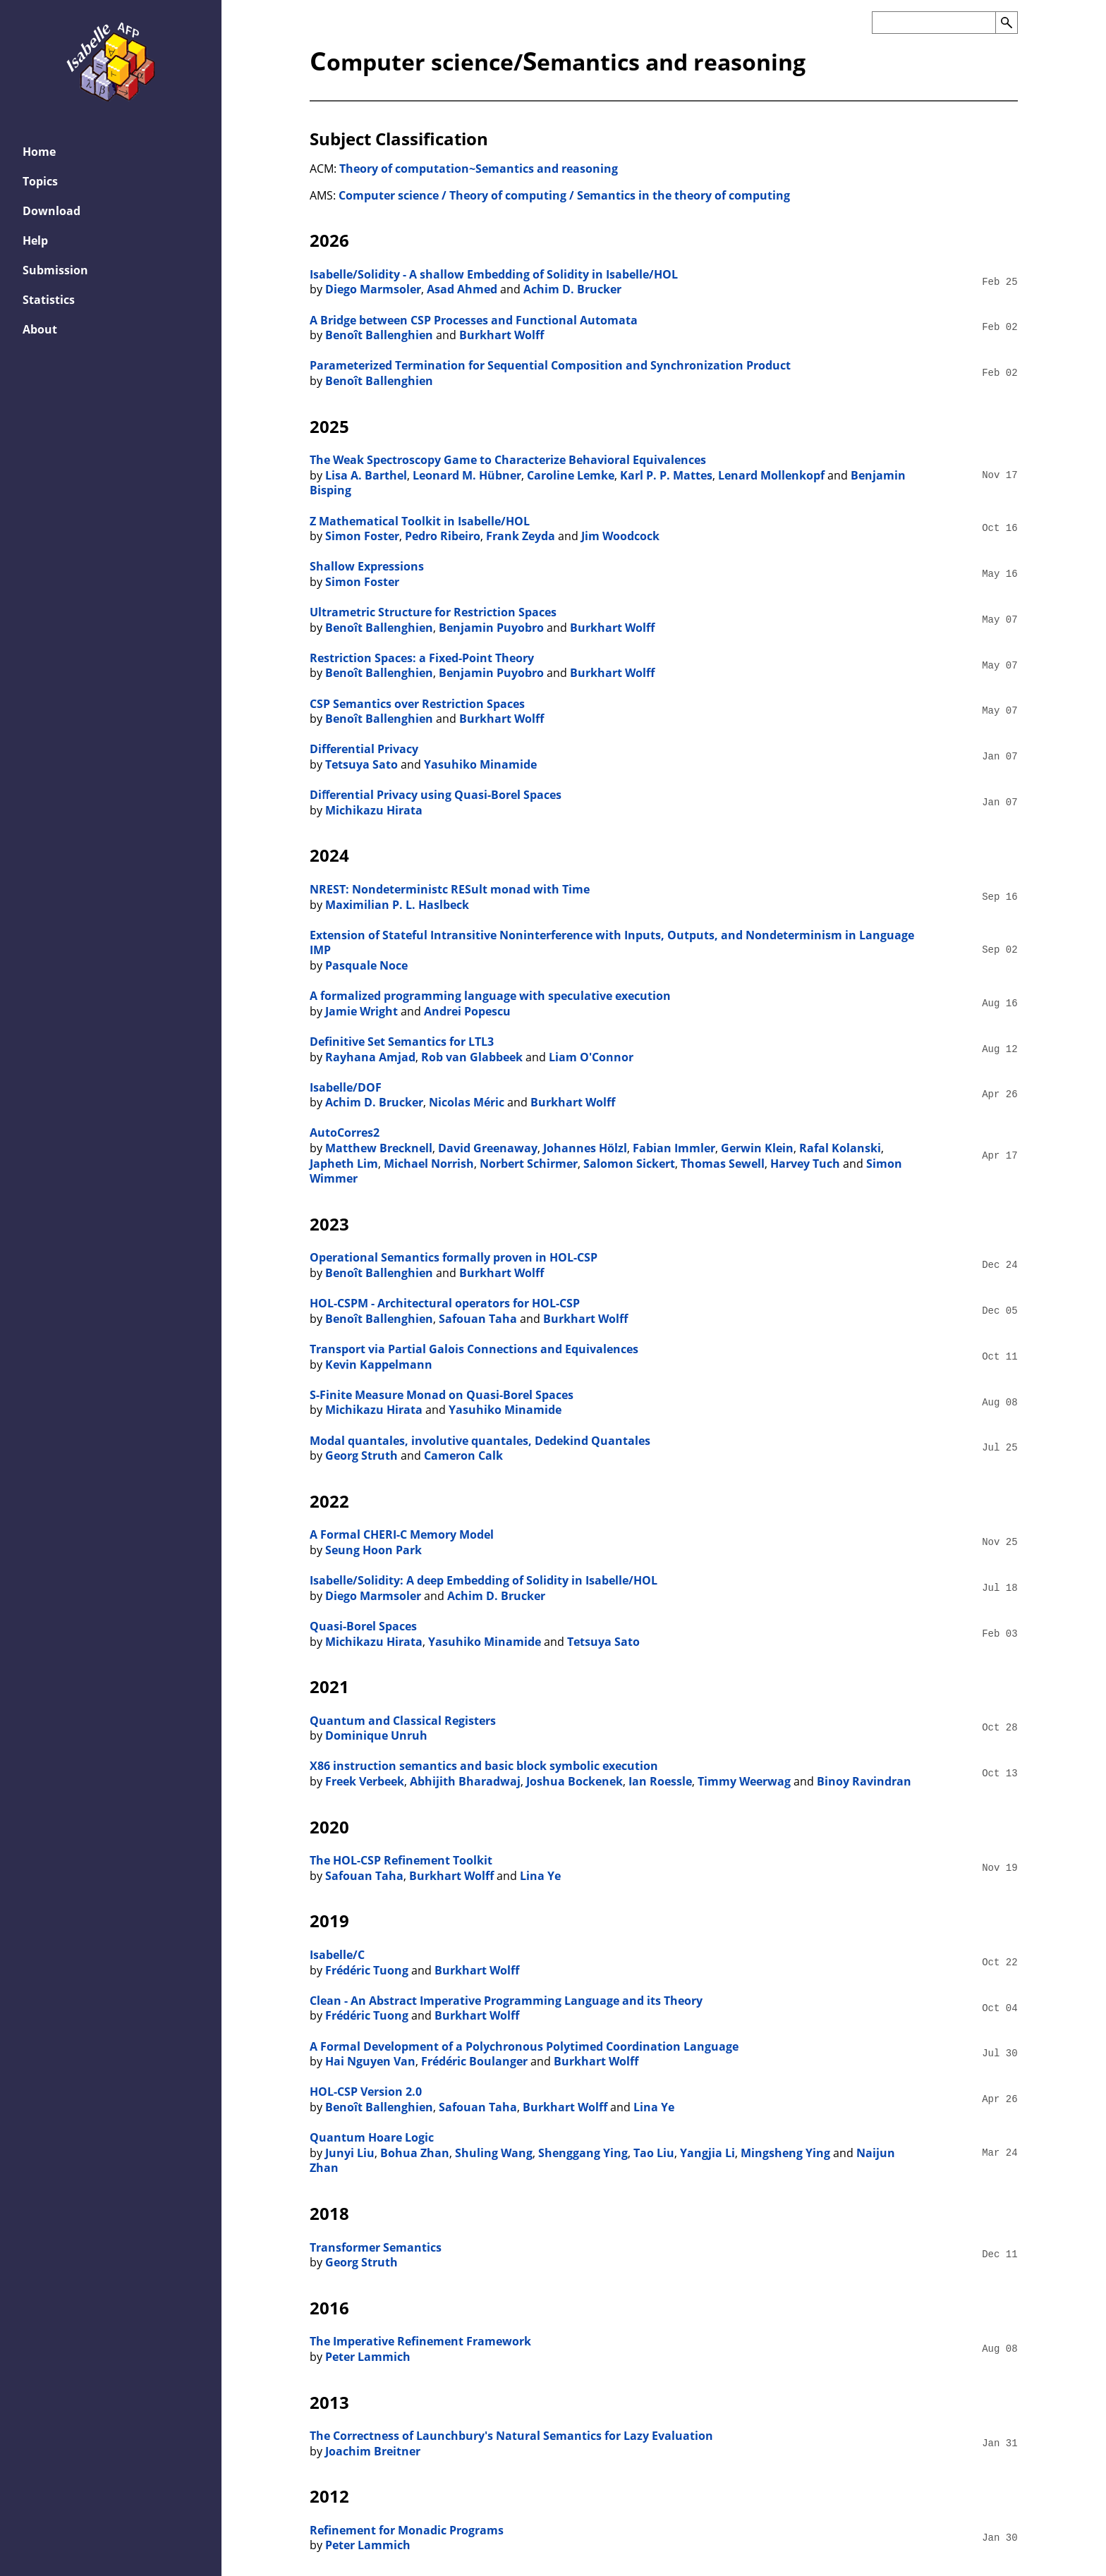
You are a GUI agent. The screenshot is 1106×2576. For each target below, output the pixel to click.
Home (39, 151)
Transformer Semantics (376, 2247)
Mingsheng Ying (785, 2153)
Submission (55, 270)
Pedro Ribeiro (442, 536)
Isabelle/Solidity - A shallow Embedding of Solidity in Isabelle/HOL (494, 274)
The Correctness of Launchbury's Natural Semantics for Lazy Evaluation (511, 2435)
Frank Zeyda (520, 536)
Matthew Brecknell (378, 1148)
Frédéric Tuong (366, 1970)
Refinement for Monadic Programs (407, 2530)
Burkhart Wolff (501, 335)
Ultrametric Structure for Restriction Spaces (433, 612)
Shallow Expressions (367, 566)
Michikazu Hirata (374, 810)
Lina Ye (540, 1876)
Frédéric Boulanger (474, 2061)
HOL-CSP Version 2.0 (366, 2091)
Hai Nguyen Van (370, 2061)
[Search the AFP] (933, 22)
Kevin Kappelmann (378, 1364)
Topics (40, 181)
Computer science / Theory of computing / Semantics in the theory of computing (564, 195)
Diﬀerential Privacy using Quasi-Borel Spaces (435, 794)
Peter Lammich (368, 2356)
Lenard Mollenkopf (771, 475)
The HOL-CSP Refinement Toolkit (401, 1860)
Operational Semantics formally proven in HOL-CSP (453, 1257)
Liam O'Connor (591, 1057)
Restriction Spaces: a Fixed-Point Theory (422, 658)
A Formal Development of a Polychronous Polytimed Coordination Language (524, 2046)
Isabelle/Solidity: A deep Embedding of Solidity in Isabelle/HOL (483, 1580)
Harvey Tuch (805, 1163)
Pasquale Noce (366, 965)
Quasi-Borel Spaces (363, 1626)
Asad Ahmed (462, 289)
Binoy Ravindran (864, 1781)
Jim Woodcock (620, 536)
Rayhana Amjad (370, 1057)
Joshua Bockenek (574, 1781)
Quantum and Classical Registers (403, 1720)
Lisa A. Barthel (366, 475)
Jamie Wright (361, 1011)
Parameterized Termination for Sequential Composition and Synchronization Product (550, 365)
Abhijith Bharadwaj (465, 1781)
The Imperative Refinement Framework (420, 2341)
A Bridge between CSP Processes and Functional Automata (474, 320)
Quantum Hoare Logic (372, 2137)
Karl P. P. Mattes (666, 475)
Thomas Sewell (723, 1163)
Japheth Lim (344, 1163)
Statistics (49, 299)
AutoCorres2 (344, 1132)
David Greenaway (487, 1148)
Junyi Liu (350, 2153)
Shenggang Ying (583, 2153)
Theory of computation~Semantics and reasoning (478, 168)
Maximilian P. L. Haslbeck (397, 904)
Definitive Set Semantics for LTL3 (402, 1041)
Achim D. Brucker (572, 289)
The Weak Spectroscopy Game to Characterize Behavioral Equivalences (508, 460)
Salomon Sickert (629, 1163)
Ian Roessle (660, 1781)
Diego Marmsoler (373, 289)
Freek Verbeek (364, 1781)
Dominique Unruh (376, 1735)
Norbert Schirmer (529, 1163)
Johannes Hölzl (585, 1148)
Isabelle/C (337, 1954)
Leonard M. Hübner (467, 475)
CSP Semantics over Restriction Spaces (417, 704)
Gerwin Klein (757, 1148)
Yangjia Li (707, 2153)
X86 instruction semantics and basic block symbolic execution (484, 1766)
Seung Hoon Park (373, 1550)
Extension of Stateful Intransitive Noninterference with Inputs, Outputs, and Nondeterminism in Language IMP (612, 942)
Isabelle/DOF (346, 1087)
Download (51, 211)
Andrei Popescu (467, 1011)
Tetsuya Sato (361, 764)
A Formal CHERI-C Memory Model (402, 1534)
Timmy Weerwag (744, 1781)
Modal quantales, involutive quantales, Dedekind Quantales (480, 1440)
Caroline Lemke (570, 475)
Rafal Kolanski (840, 1148)
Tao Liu (653, 2153)
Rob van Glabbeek (472, 1057)
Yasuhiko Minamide (480, 764)
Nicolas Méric (466, 1102)
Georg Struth (361, 1455)
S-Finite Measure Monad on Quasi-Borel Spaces (441, 1395)
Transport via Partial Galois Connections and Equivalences (474, 1349)
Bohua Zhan (414, 2153)
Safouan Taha (478, 1318)
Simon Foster (362, 536)
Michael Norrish (429, 1163)
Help (35, 240)
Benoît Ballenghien (379, 335)
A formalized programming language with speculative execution (490, 995)
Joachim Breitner (372, 2451)
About (40, 329)
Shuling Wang (494, 2153)
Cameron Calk (463, 1455)
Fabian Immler (674, 1148)
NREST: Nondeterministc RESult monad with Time (450, 889)
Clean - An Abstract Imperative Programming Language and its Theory (506, 2000)
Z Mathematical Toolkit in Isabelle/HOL (420, 521)
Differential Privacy (364, 749)
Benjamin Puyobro (491, 627)
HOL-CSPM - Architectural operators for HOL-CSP (445, 1303)
